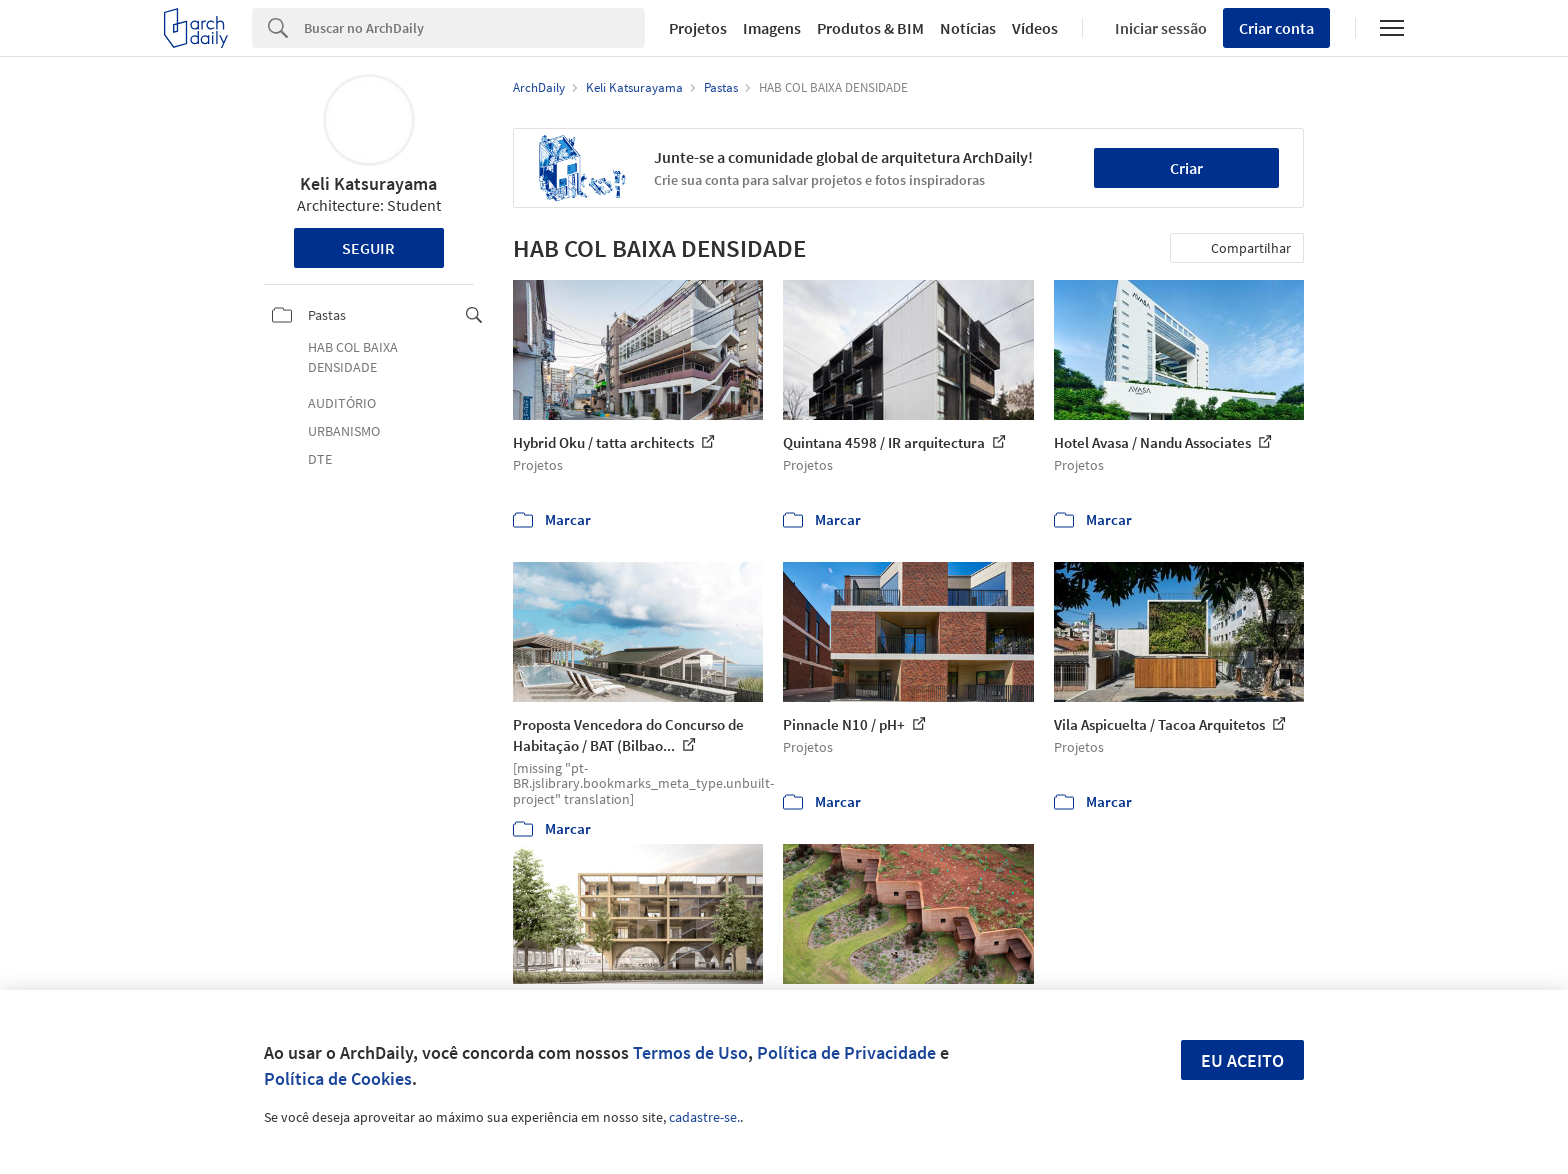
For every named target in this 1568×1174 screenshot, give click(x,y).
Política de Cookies (338, 1078)
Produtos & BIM (870, 28)
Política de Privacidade (846, 1052)
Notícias (968, 28)
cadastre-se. (704, 1117)
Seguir (368, 248)
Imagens (772, 28)
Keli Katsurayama (368, 183)
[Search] (474, 28)
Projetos (698, 28)
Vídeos (1035, 28)
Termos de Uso (690, 1052)
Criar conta (1276, 28)
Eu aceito (1242, 1060)
